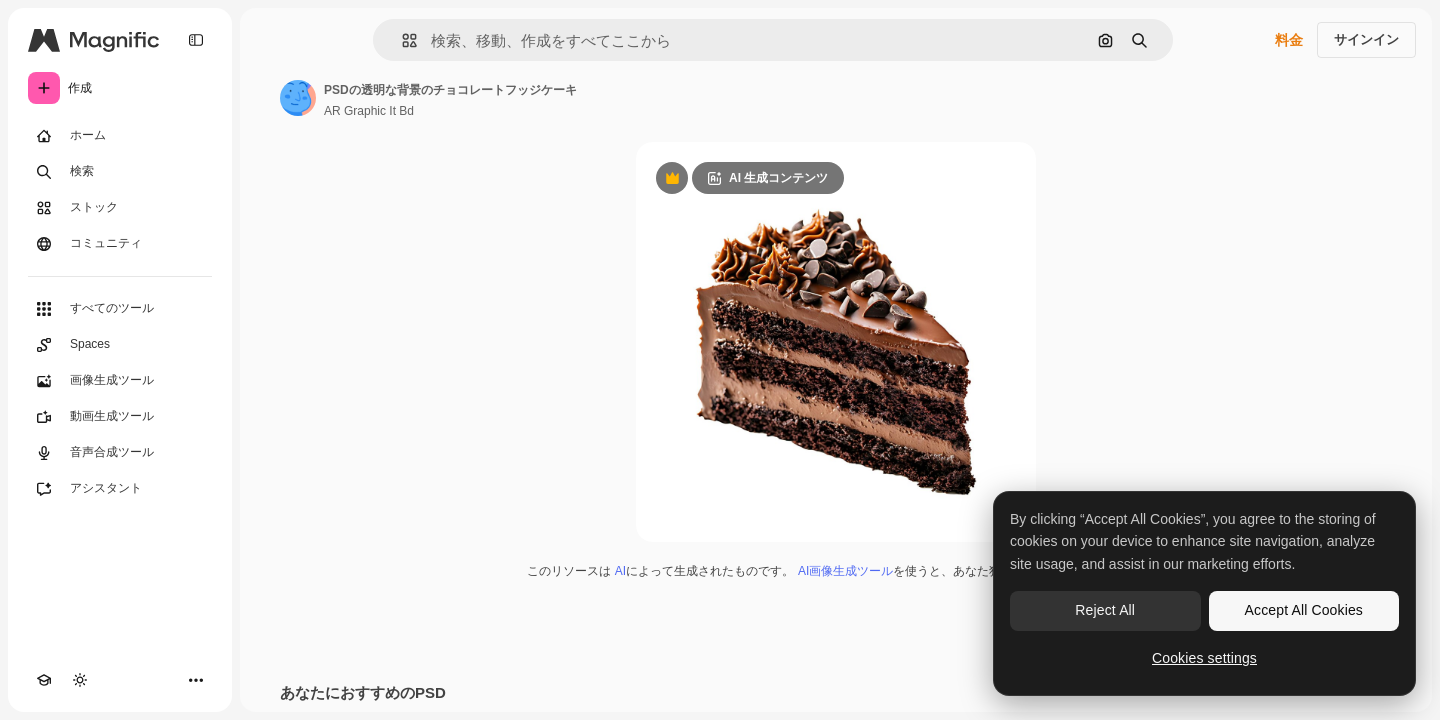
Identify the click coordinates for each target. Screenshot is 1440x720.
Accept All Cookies (1304, 610)
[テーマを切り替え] (80, 680)
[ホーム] (120, 136)
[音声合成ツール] (120, 453)
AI (620, 571)
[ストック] (120, 208)
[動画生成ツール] (120, 417)
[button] (401, 40)
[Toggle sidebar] (196, 40)
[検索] (120, 172)
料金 (1289, 40)
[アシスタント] (120, 489)
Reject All (1105, 610)
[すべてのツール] (120, 309)
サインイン (1366, 39)
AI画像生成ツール (845, 571)
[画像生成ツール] (120, 381)
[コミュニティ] (120, 244)
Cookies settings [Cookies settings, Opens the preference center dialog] (1204, 658)
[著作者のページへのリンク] (298, 98)
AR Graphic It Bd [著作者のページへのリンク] (369, 111)
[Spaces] (120, 345)
